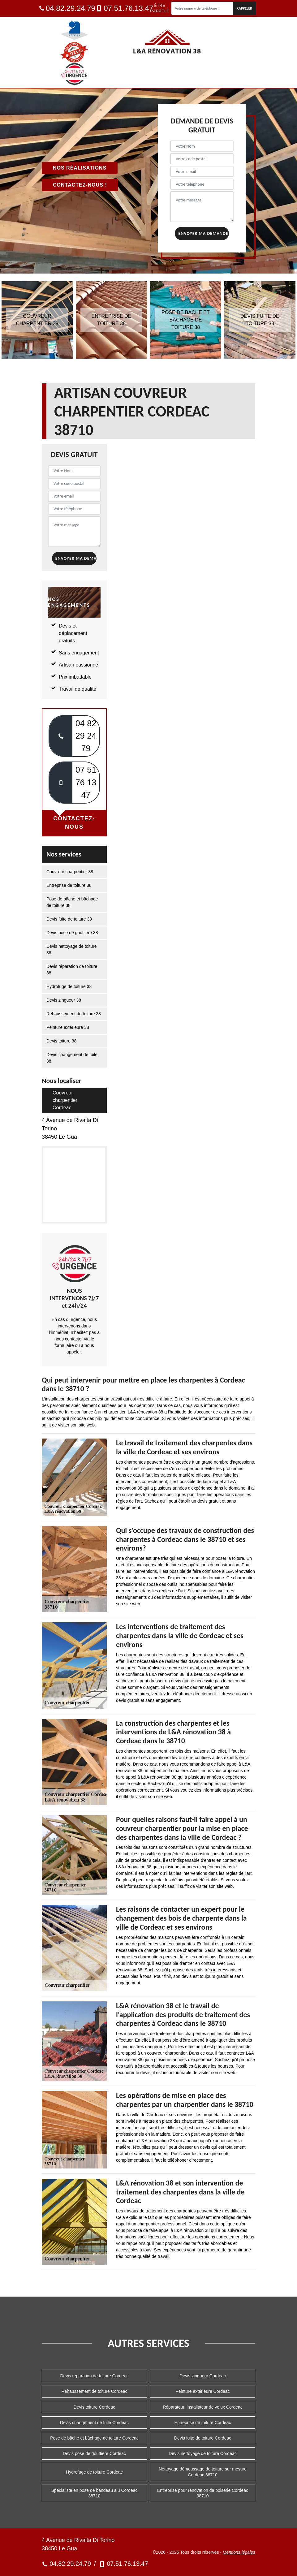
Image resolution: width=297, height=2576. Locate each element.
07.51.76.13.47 (124, 8)
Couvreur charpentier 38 (69, 871)
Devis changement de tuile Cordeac (94, 2422)
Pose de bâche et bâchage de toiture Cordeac (94, 2438)
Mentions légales (239, 2552)
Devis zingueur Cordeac (202, 2375)
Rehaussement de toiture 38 (73, 1013)
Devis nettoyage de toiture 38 (71, 949)
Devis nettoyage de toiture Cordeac (202, 2453)
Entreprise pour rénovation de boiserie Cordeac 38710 (202, 2493)
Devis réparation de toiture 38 (71, 969)
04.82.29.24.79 (67, 8)
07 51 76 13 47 (86, 782)
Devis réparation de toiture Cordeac (94, 2375)
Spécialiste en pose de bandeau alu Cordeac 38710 (94, 2493)
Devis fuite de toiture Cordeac (202, 2438)
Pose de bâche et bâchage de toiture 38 (72, 902)
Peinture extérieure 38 (67, 1027)
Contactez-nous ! (80, 185)
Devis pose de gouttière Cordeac (94, 2453)
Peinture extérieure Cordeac (202, 2391)
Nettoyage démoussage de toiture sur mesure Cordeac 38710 (203, 2471)
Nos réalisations (79, 167)
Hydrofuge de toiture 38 (69, 986)
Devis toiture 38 (61, 1040)
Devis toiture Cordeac (94, 2407)
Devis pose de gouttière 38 (72, 932)
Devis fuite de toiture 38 (69, 919)
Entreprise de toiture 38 (69, 885)
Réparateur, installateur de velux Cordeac (203, 2407)
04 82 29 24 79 (86, 736)
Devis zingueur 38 (63, 1000)
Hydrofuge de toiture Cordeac (94, 2472)
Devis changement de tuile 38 (71, 1058)
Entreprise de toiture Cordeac (202, 2422)
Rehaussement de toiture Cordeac (94, 2391)
